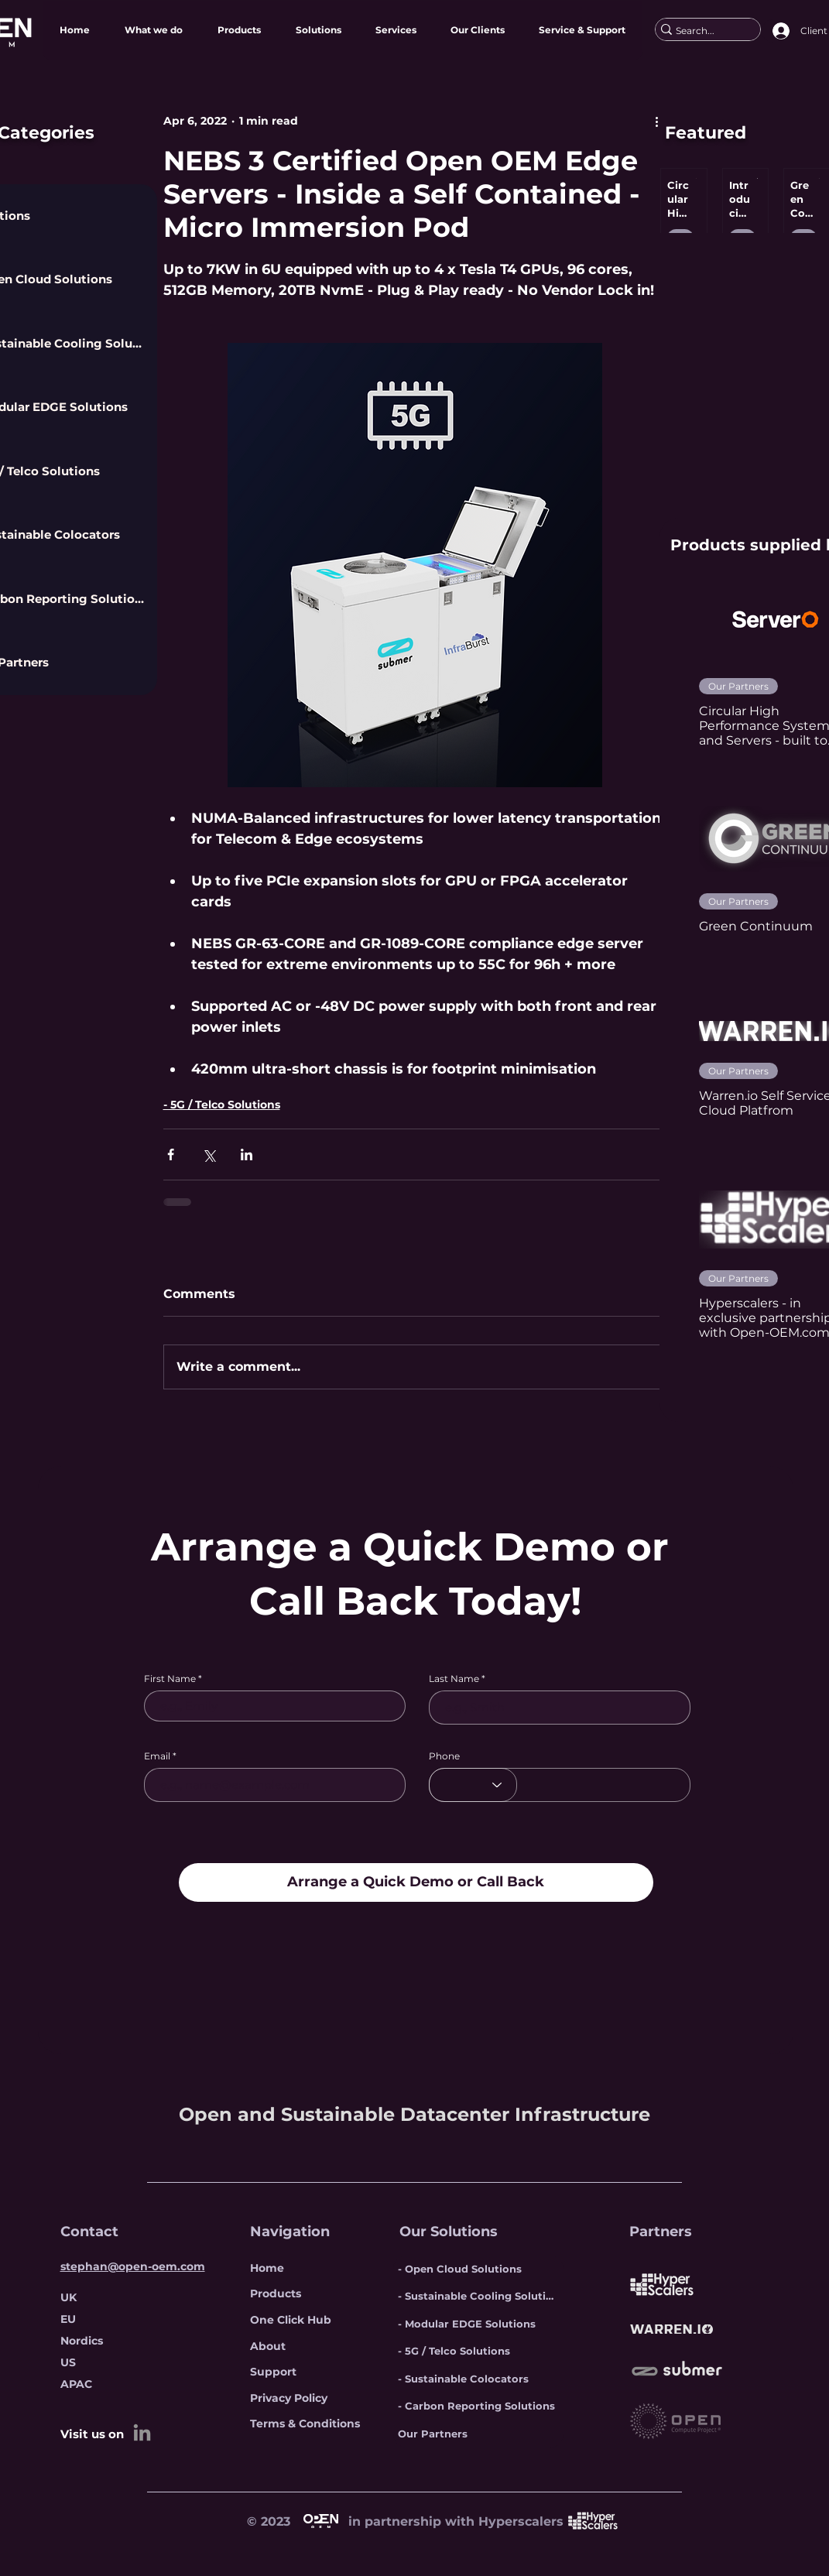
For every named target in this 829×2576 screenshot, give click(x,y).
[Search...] (702, 31)
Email (157, 1756)
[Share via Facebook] (170, 1154)
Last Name (454, 1679)
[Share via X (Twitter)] (208, 1154)
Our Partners (738, 686)
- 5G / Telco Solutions (221, 1105)
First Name (170, 1679)
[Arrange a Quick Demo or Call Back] (416, 1882)
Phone (444, 1756)
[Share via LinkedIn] (246, 1154)
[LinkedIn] (142, 2432)
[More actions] (657, 120)
